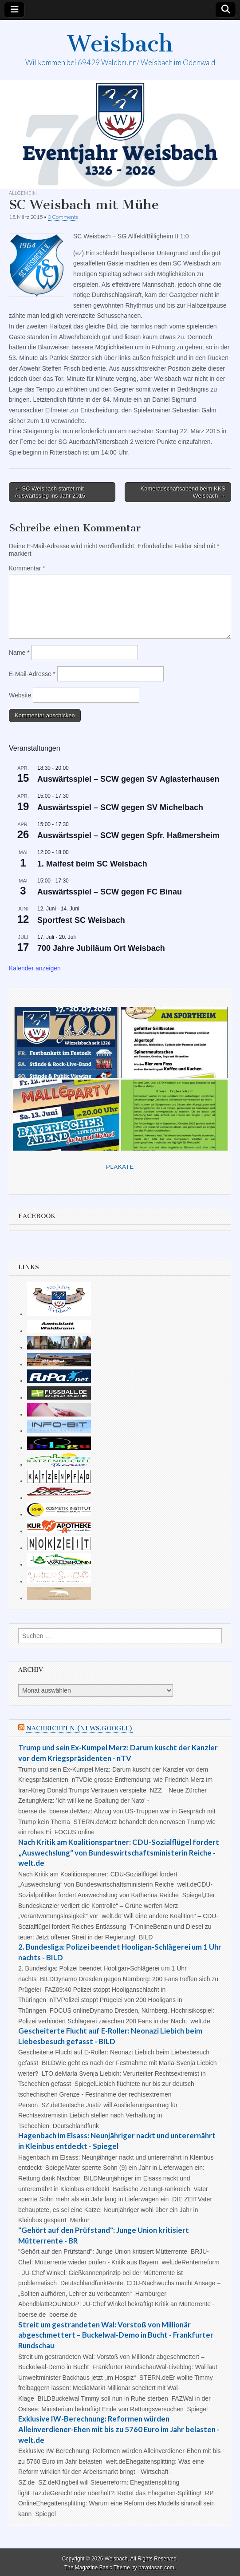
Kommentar (27, 568)
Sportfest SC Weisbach (81, 920)
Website (20, 695)
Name (19, 652)
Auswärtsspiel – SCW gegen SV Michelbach (120, 807)
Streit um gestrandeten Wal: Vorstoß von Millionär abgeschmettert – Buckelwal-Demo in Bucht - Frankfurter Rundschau (115, 2335)
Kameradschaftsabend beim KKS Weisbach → (183, 492)
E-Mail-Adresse (32, 673)
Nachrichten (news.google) (79, 1728)
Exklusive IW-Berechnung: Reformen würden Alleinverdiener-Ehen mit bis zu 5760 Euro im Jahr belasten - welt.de (119, 2429)
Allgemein (23, 193)
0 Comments (63, 217)
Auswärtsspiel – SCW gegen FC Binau (109, 891)
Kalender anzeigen (35, 968)
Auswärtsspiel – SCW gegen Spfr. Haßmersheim (128, 835)
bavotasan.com (156, 2567)
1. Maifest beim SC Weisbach (92, 863)
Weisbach (120, 43)
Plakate (120, 1166)
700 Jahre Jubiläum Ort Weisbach (101, 948)
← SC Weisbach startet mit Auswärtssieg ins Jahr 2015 (50, 492)
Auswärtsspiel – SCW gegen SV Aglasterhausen (128, 779)
